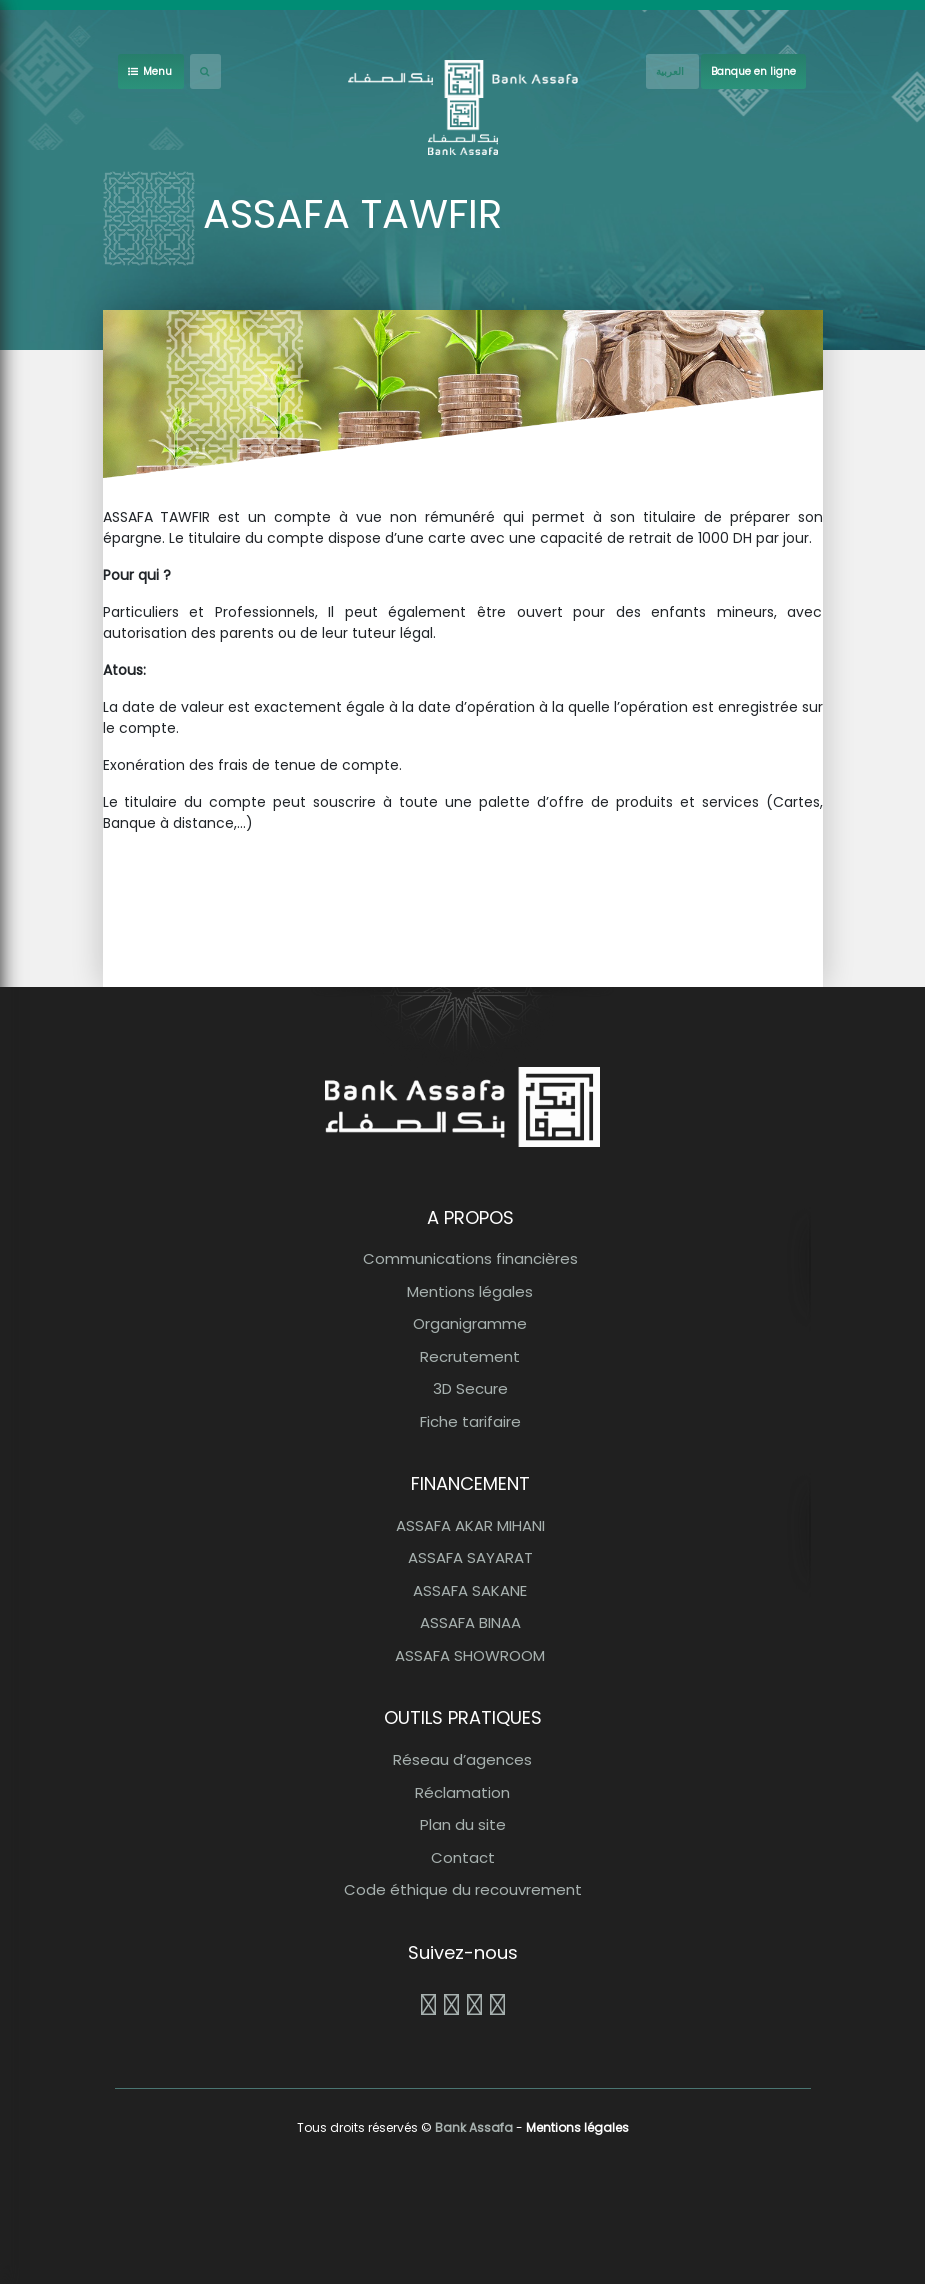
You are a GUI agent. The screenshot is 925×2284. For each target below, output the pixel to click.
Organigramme (470, 1323)
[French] (672, 71)
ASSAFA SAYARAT (470, 1557)
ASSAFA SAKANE (470, 1590)
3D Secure (470, 1388)
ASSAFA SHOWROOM (470, 1655)
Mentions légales (470, 1291)
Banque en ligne (753, 71)
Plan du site (463, 1824)
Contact (463, 1857)
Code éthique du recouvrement (463, 1889)
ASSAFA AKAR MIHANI (470, 1525)
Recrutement (470, 1356)
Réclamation (462, 1792)
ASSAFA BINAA (470, 1622)
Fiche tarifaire (470, 1421)
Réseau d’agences (462, 1759)
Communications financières (470, 1258)
